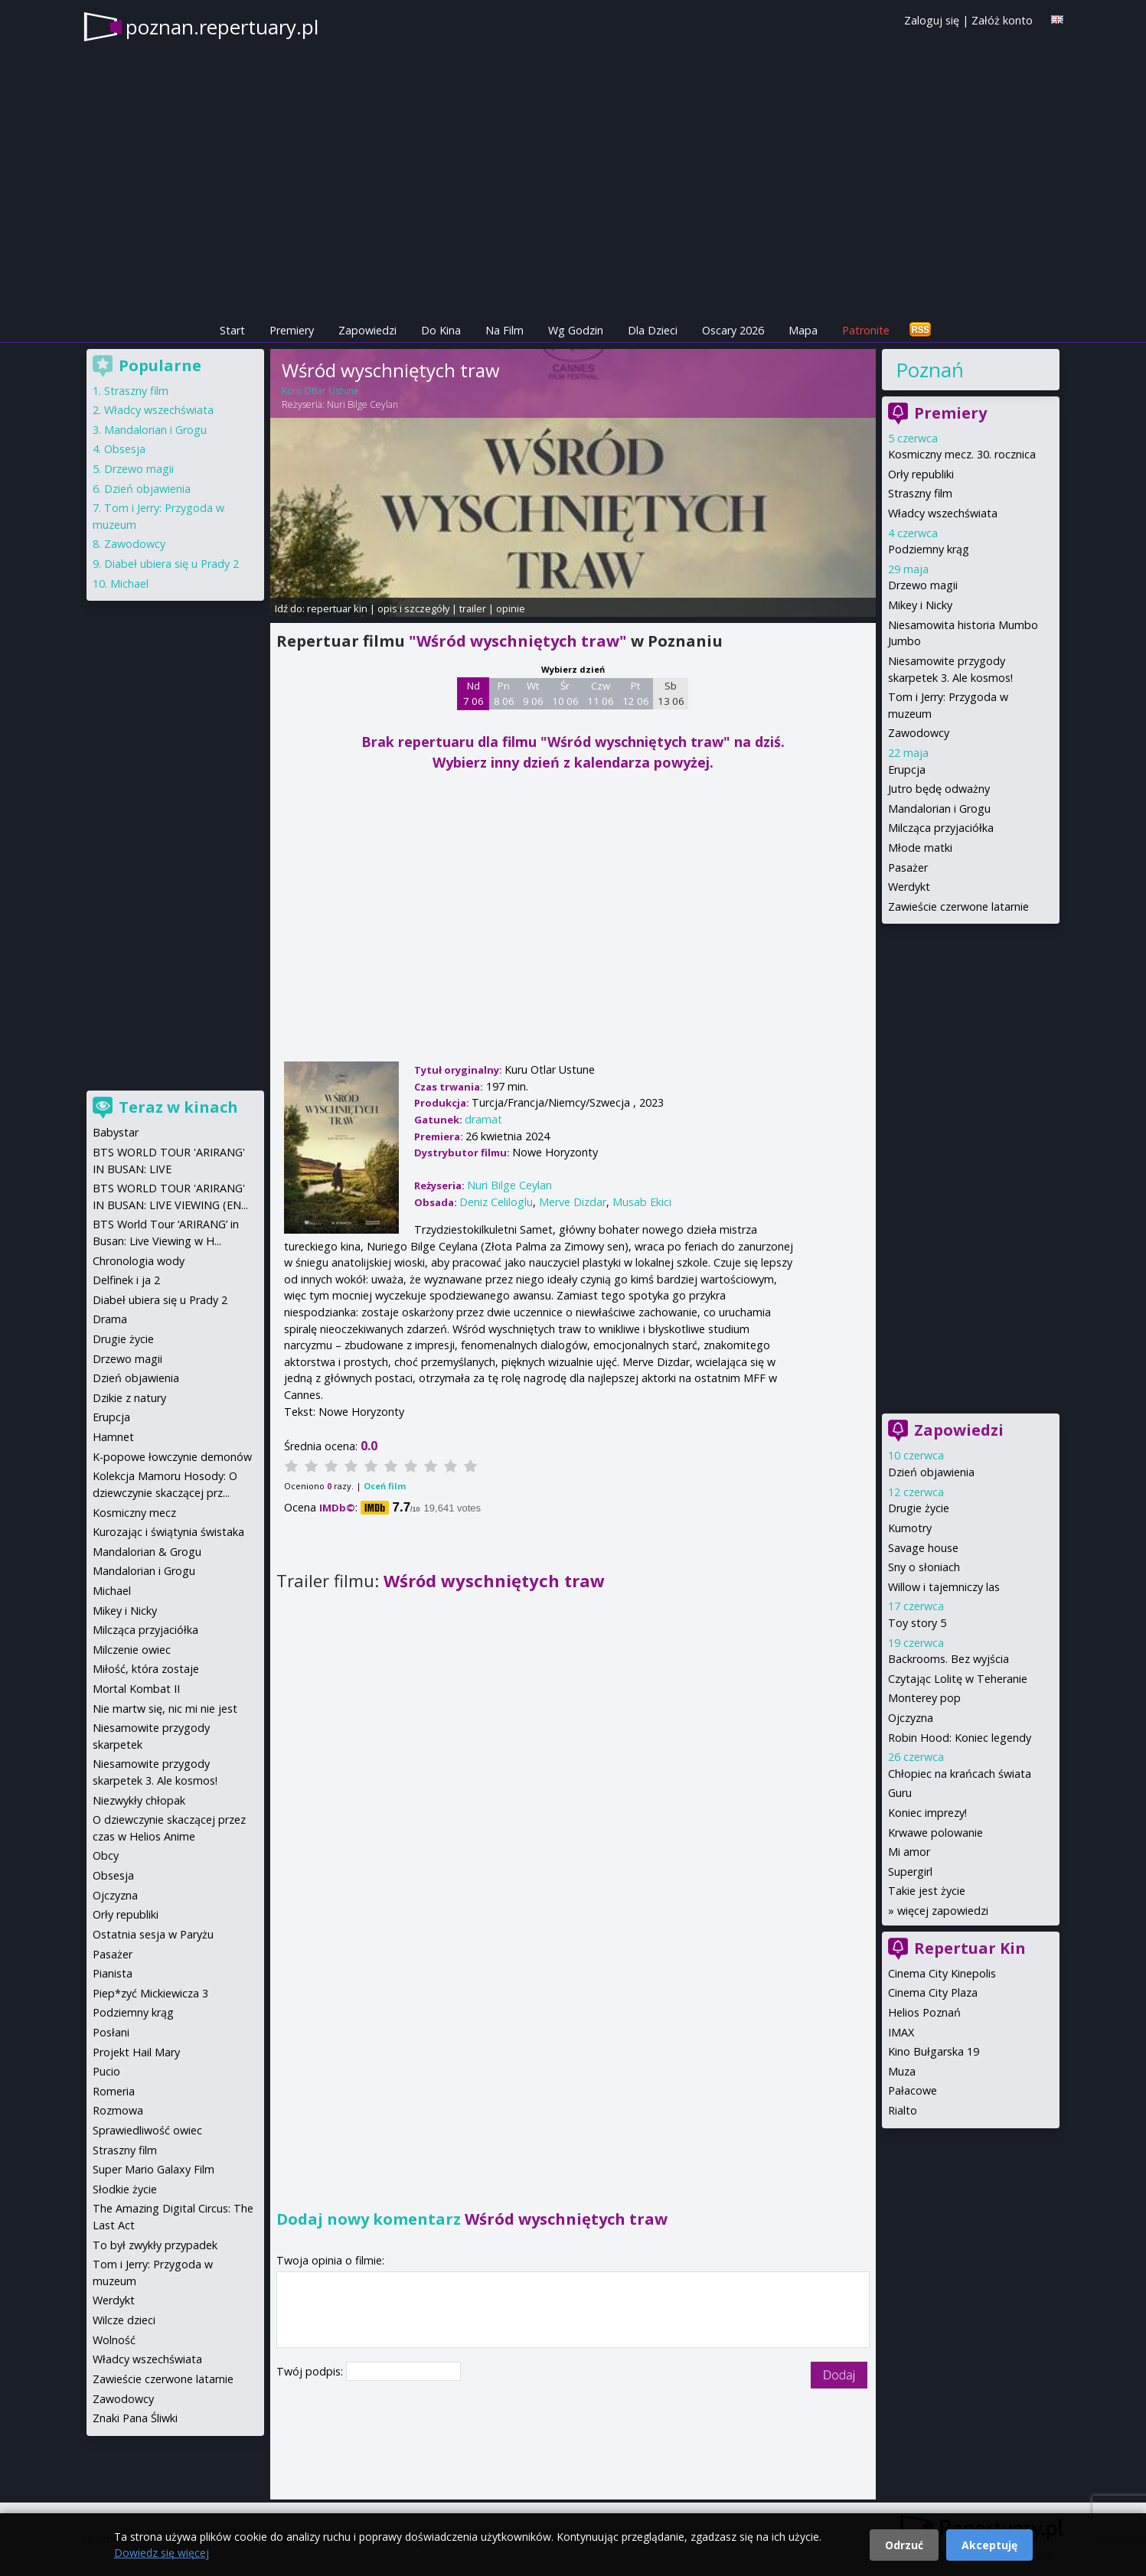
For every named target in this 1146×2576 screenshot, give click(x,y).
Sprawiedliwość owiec (147, 2130)
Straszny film (920, 493)
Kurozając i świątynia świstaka (168, 1531)
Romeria (114, 2091)
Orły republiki (921, 474)
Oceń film (385, 1486)
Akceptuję (989, 2545)
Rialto (902, 2110)
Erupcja (907, 769)
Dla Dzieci (652, 330)
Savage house (923, 1548)
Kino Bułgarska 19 (933, 2051)
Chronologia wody (138, 1261)
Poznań (930, 369)
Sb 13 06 (671, 693)
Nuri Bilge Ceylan (362, 404)
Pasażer (908, 867)
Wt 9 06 (533, 693)
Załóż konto (1002, 20)
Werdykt (909, 886)
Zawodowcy (918, 733)
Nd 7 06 (473, 693)
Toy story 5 (917, 1623)
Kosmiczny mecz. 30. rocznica (962, 454)
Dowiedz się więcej (161, 2552)
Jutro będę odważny (939, 788)
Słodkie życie (125, 2189)
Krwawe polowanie (935, 1832)
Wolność (114, 2340)
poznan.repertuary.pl (222, 27)
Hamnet (113, 1437)
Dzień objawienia (931, 1472)
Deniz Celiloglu (496, 1202)
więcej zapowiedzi (942, 1910)
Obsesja (124, 449)
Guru (900, 1792)
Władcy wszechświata (942, 513)
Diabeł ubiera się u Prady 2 (171, 563)
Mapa (803, 330)
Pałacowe (912, 2090)
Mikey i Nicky (920, 605)
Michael (129, 583)
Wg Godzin (575, 330)
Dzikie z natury (129, 1398)
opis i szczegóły (413, 608)
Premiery (291, 330)
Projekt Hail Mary (136, 2052)
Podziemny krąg (928, 549)
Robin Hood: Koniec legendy (959, 1737)
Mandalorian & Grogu (147, 1551)
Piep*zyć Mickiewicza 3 (150, 1993)
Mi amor (909, 1851)
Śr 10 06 (565, 693)
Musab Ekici (641, 1202)
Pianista (112, 1973)
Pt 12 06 (635, 693)
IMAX (901, 2032)
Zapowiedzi (367, 330)
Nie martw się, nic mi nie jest (165, 1708)
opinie (510, 608)
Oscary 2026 (733, 330)
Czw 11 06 (600, 693)
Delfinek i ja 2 (126, 1280)
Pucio (106, 2071)
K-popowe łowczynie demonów (172, 1456)
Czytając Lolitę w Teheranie (957, 1678)
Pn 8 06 (504, 693)
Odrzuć (904, 2545)
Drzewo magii (923, 585)
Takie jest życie (926, 1890)
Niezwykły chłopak (139, 1800)
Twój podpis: (311, 2371)
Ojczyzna (910, 1717)
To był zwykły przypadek (155, 2245)
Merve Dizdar (572, 1202)
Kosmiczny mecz (134, 1512)
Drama (110, 1319)
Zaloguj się (931, 20)
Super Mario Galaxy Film (153, 2169)
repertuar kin (337, 608)
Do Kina (441, 330)
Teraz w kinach (178, 1107)
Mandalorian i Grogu (939, 808)
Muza (902, 2071)
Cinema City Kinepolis (942, 1973)
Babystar (116, 1132)
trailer (472, 608)
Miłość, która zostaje (146, 1668)
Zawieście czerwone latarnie (958, 906)
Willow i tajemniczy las (944, 1587)
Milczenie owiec (132, 1649)
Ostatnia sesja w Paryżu (153, 1934)
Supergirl (910, 1871)
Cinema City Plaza (933, 1992)
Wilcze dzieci (124, 2320)
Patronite (866, 330)
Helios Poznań (924, 2012)
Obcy (106, 1855)
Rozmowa (118, 2110)
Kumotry (910, 1528)
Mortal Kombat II (136, 1688)
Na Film (504, 330)
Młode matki (920, 847)
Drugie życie (918, 1508)
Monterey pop (924, 1698)
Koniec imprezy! (927, 1812)
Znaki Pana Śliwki (135, 2418)
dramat (483, 1119)
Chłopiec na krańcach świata (959, 1773)
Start (232, 330)
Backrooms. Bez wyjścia (948, 1659)
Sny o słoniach (924, 1567)
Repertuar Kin (970, 1948)
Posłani (111, 2032)
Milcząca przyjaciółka (941, 827)
